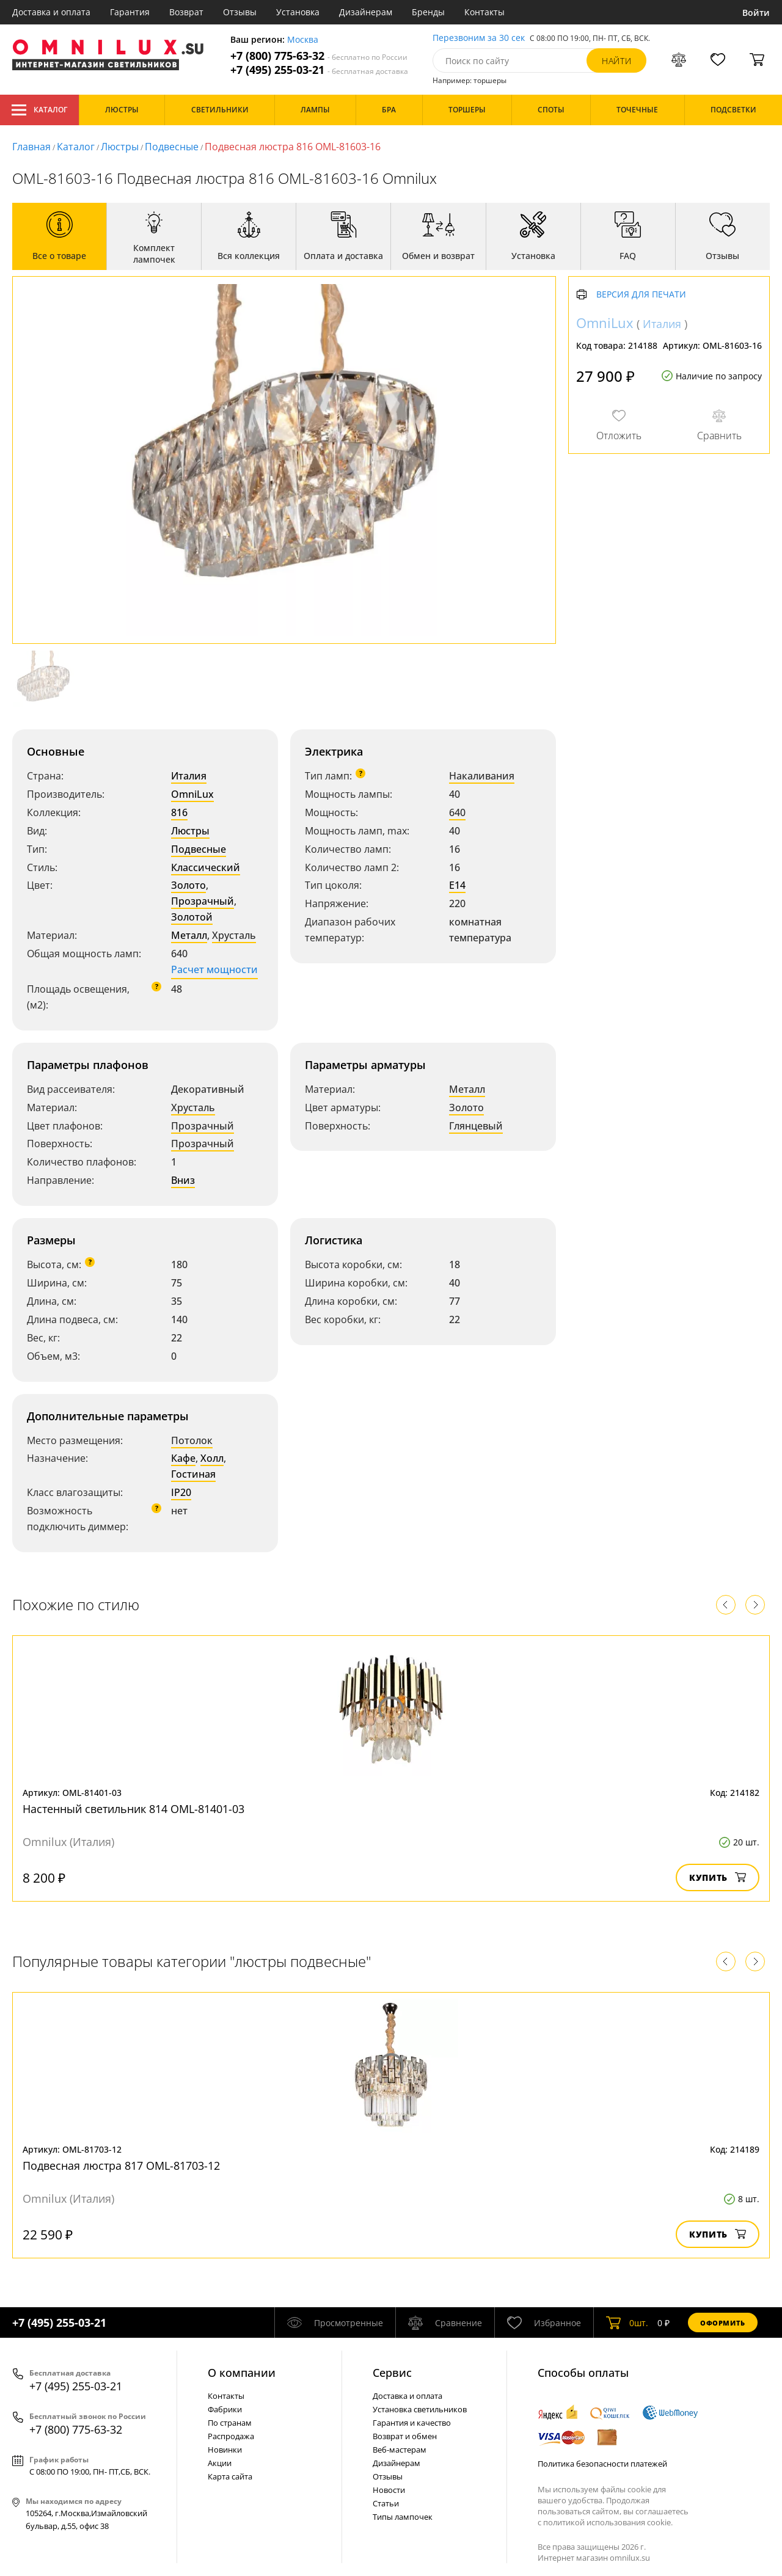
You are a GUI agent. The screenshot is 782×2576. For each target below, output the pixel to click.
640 (457, 812)
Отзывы (240, 12)
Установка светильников (420, 2409)
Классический (205, 867)
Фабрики (225, 2409)
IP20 (181, 1492)
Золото (188, 885)
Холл (212, 1458)
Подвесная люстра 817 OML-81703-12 (121, 2165)
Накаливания (481, 776)
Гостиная (193, 1474)
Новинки (225, 2449)
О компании (242, 2372)
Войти (756, 12)
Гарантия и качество (412, 2422)
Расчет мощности (214, 969)
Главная (31, 146)
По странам (230, 2422)
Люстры (120, 146)
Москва (302, 40)
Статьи (386, 2503)
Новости (389, 2489)
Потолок (192, 1440)
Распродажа (231, 2436)
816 (179, 812)
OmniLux (192, 794)
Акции (220, 2462)
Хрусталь (234, 935)
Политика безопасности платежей (602, 2463)
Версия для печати (641, 295)
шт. (627, 2322)
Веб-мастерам (399, 2449)
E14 (457, 885)
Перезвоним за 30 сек (479, 38)
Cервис (392, 2372)
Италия (188, 776)
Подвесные (172, 146)
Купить (717, 1877)
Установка (298, 12)
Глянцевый (476, 1126)
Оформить (722, 2322)
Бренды (428, 12)
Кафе (183, 1458)
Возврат (186, 12)
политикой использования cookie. (608, 2522)
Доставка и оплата (51, 12)
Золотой (192, 917)
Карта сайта (230, 2476)
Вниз (183, 1180)
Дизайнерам (365, 12)
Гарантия (130, 12)
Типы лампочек (403, 2516)
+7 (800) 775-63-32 (318, 56)
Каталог (39, 110)
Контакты (484, 12)
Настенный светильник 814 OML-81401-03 (133, 1808)
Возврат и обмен (405, 2436)
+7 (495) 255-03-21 (319, 70)
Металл (189, 935)
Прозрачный (202, 901)
